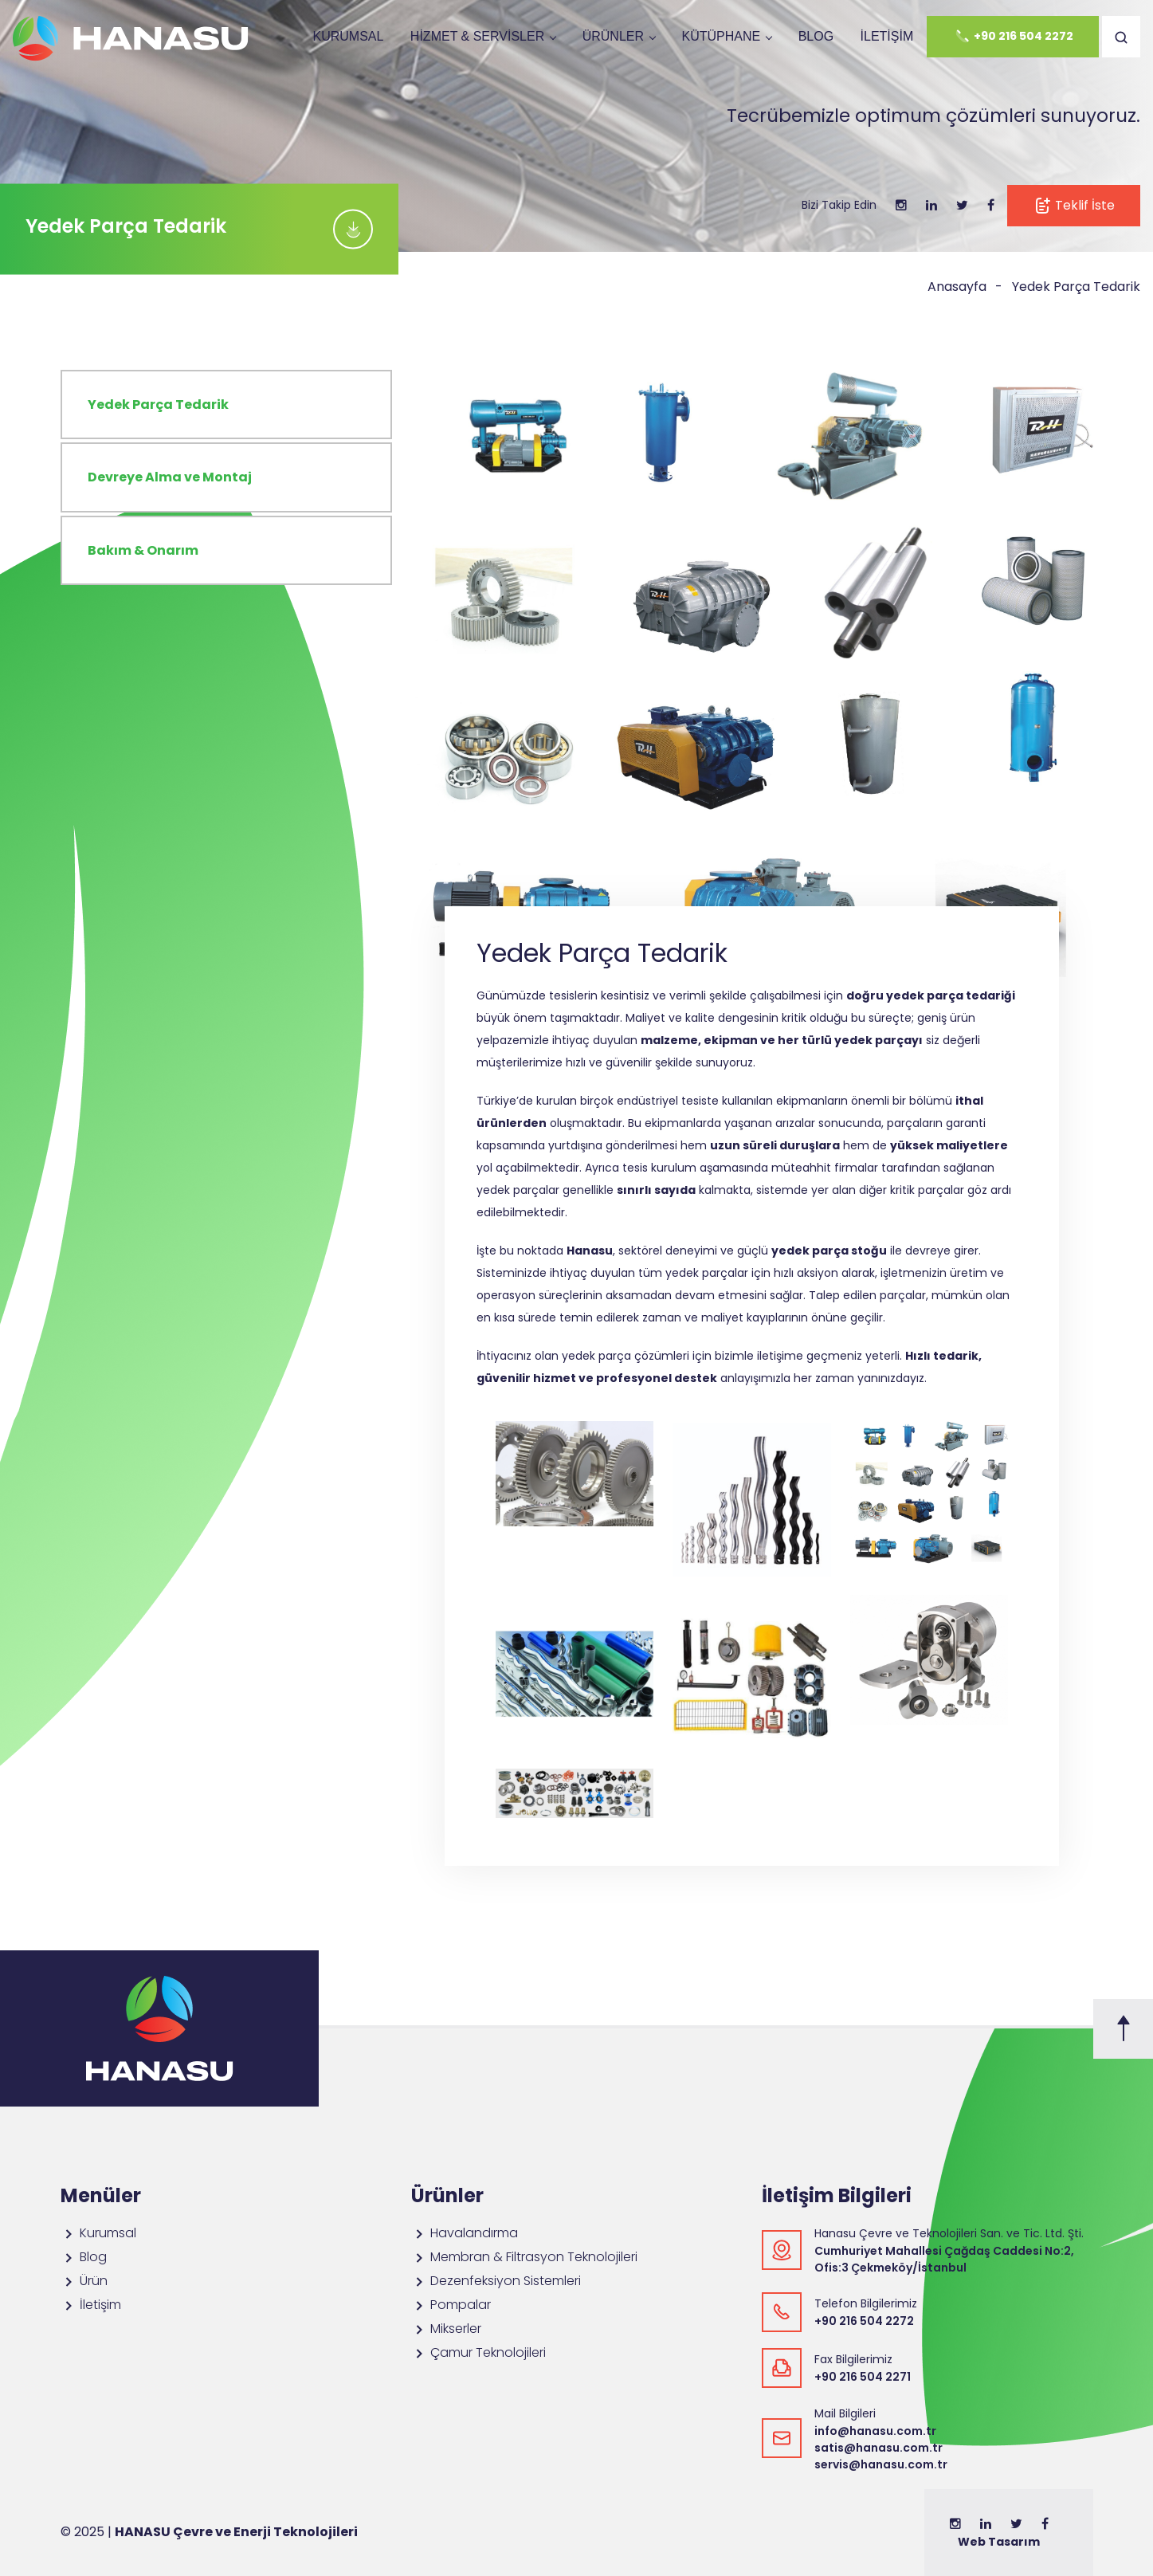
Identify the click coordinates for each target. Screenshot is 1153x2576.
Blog (815, 36)
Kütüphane (720, 36)
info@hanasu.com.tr (875, 2431)
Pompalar (451, 2304)
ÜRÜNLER (613, 36)
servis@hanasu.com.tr (880, 2464)
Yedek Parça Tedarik (1076, 286)
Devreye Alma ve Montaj (170, 477)
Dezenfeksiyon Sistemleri (496, 2281)
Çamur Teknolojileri (478, 2352)
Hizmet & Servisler (477, 36)
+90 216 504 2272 (1012, 36)
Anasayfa (956, 286)
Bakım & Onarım (143, 550)
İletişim (887, 36)
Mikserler (446, 2328)
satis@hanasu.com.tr (878, 2448)
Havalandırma (464, 2233)
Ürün (84, 2281)
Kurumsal (347, 36)
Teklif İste (1074, 206)
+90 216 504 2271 (862, 2377)
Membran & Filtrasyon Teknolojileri (524, 2257)
